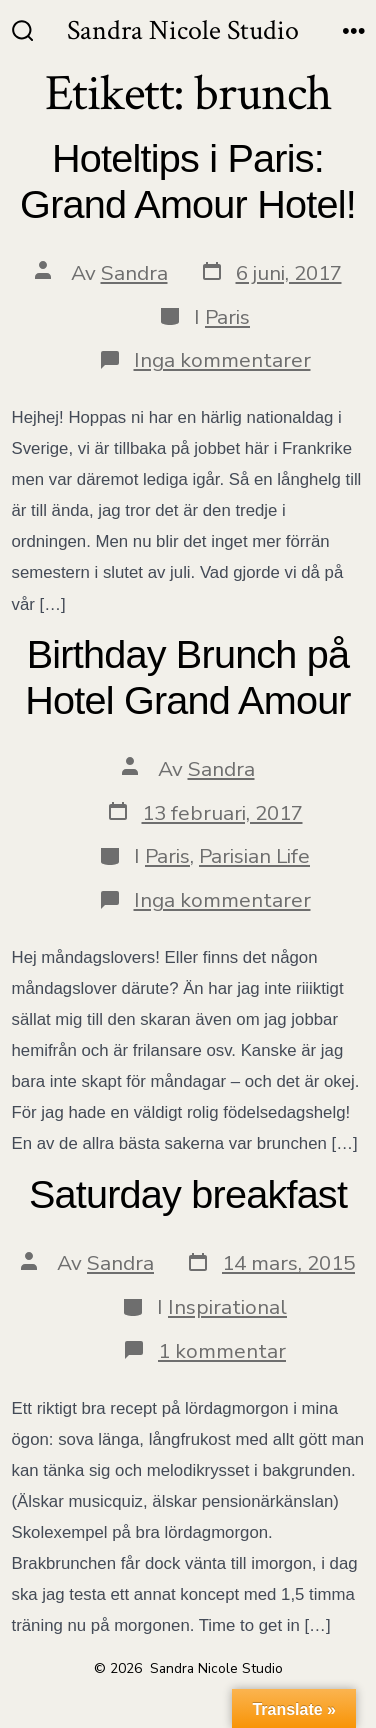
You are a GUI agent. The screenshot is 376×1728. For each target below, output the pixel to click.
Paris (227, 317)
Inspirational (227, 1307)
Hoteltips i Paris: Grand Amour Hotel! (188, 181)
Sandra (134, 273)
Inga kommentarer (222, 360)
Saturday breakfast (188, 1194)
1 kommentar (222, 1351)
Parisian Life (254, 856)
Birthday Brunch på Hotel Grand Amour (188, 677)
